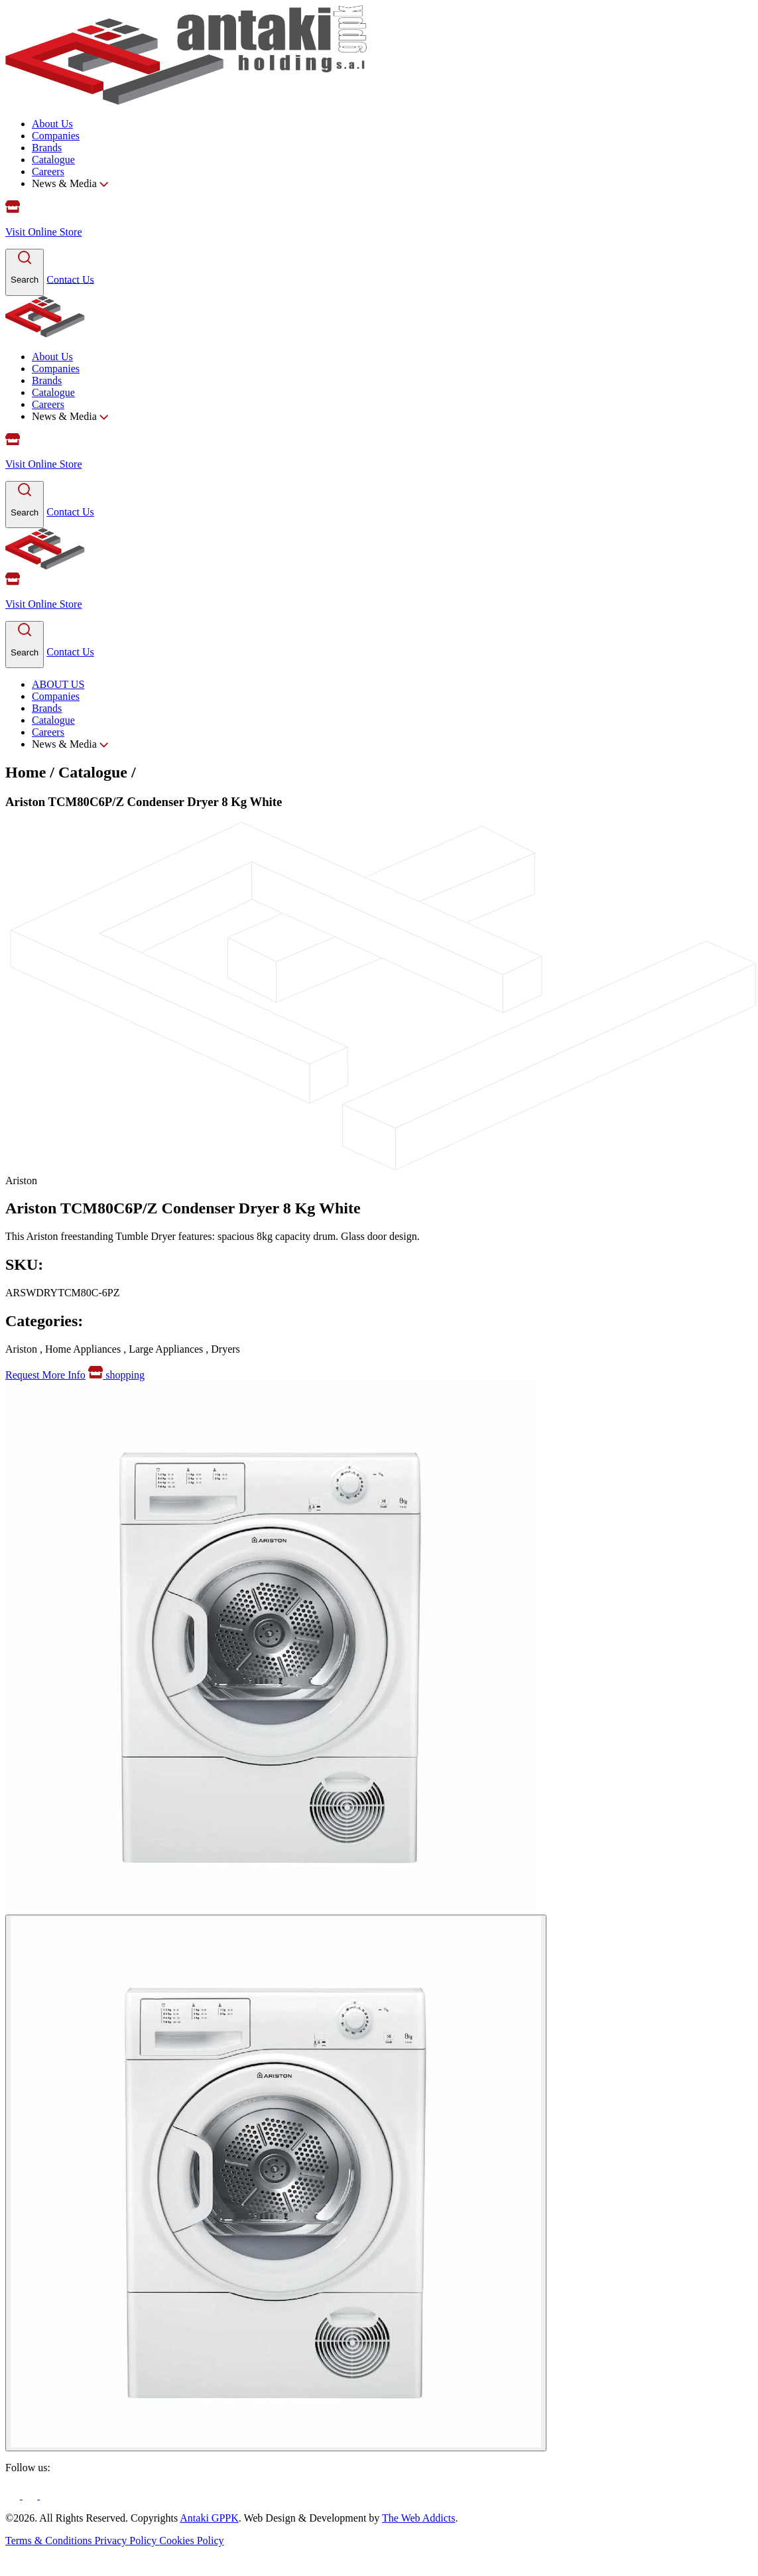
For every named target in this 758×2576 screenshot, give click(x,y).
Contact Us (70, 279)
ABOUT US (58, 684)
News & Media (70, 183)
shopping (116, 1375)
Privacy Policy (126, 2540)
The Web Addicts (418, 2518)
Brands (47, 147)
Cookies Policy (191, 2540)
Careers (48, 171)
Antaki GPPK (209, 2518)
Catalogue (53, 159)
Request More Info (45, 1375)
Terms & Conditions (49, 2540)
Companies (56, 135)
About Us (52, 123)
